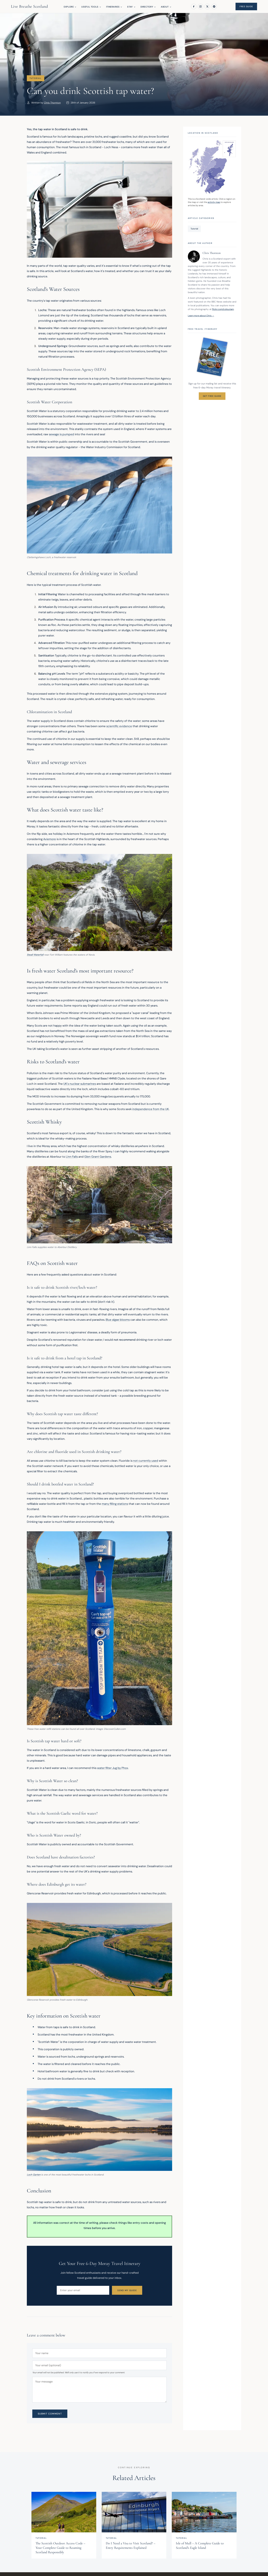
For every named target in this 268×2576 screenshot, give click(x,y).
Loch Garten (34, 2174)
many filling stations (115, 1504)
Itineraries (114, 6)
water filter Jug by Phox (112, 1768)
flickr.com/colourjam (223, 309)
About (166, 6)
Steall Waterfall (35, 954)
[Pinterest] (214, 6)
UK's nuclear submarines (79, 1084)
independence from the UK (150, 1109)
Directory (147, 6)
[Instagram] (200, 6)
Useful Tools (90, 6)
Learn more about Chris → (201, 315)
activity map (214, 202)
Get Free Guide (212, 396)
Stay (131, 6)
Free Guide (246, 6)
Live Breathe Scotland (29, 6)
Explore (70, 6)
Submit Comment (50, 2413)
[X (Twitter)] (207, 6)
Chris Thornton (52, 102)
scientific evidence (119, 726)
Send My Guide (127, 2290)
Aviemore (49, 839)
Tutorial (36, 78)
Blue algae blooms (118, 1320)
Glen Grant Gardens (97, 1156)
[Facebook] (193, 6)
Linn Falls (72, 1156)
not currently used (145, 1461)
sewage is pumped (61, 434)
